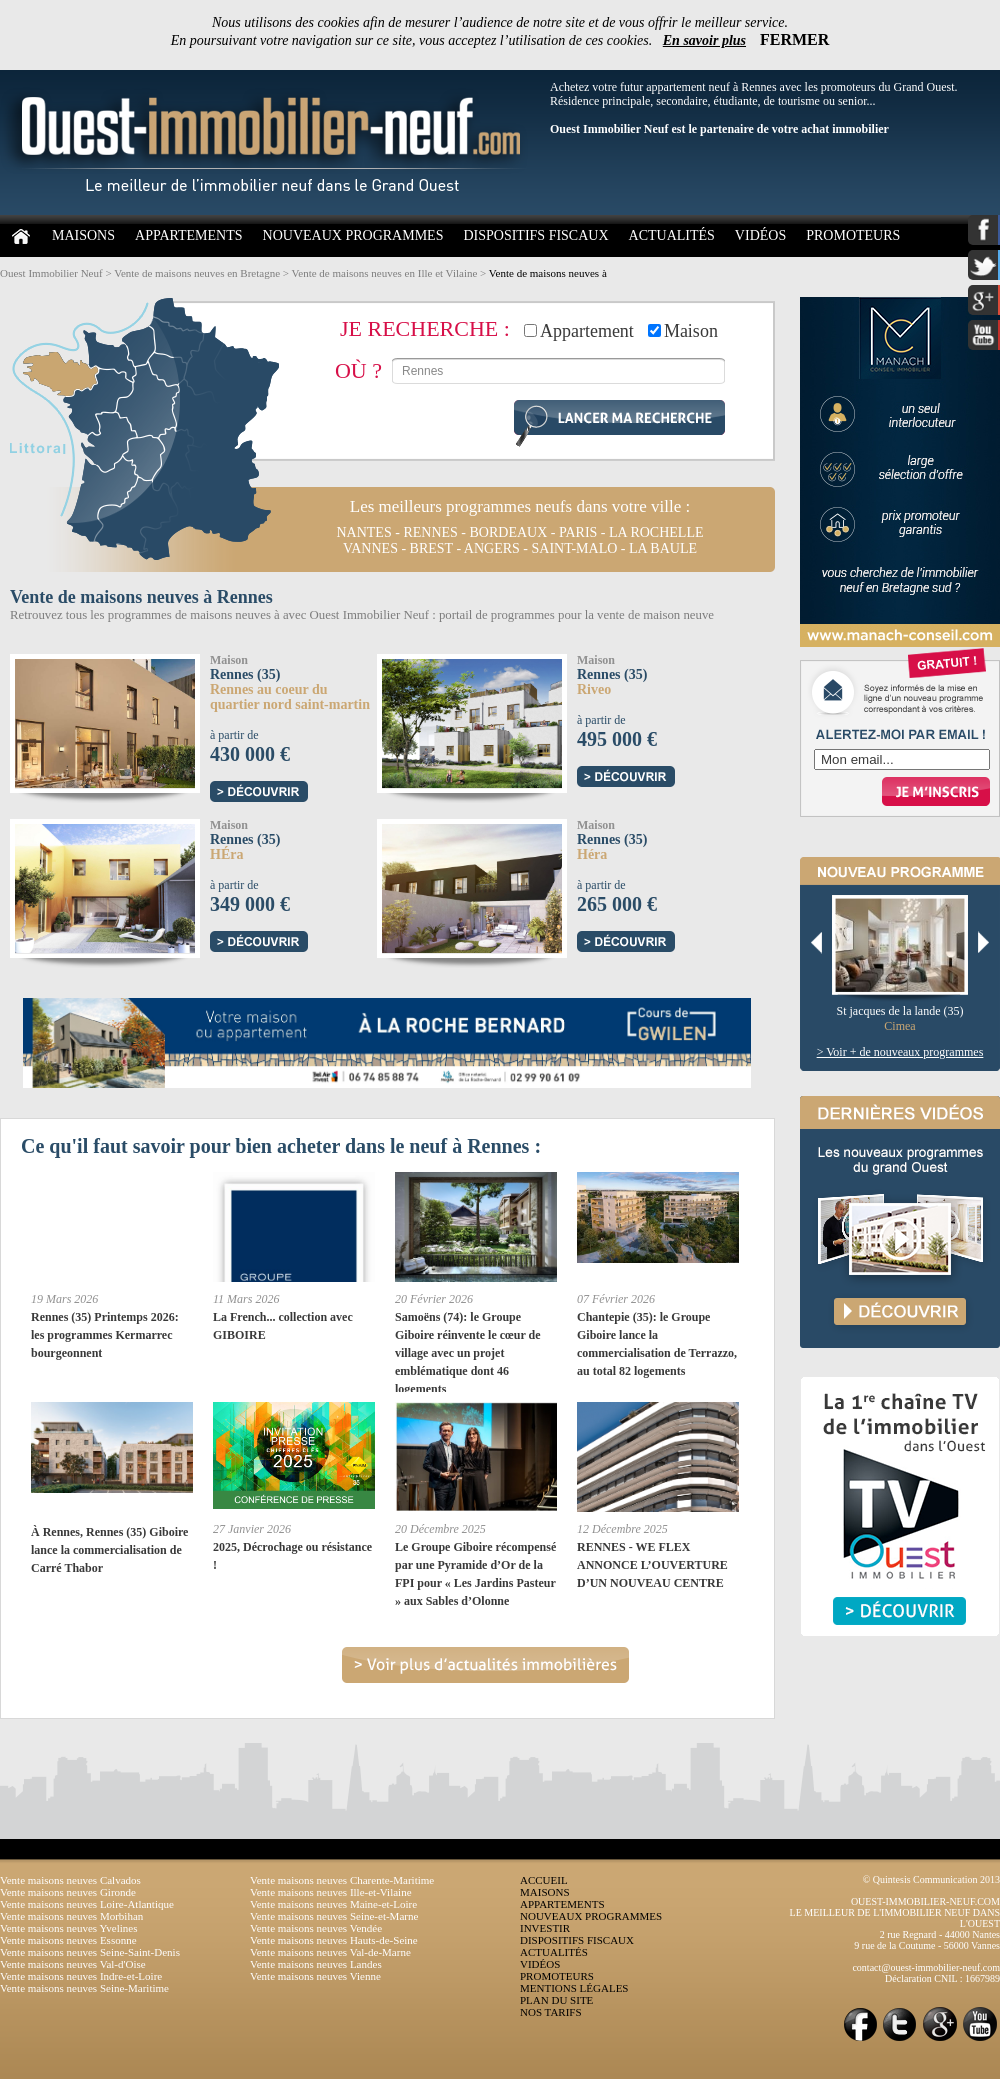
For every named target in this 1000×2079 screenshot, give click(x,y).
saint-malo (574, 548)
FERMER (794, 39)
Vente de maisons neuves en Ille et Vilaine (385, 273)
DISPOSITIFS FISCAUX (535, 235)
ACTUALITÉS (672, 235)
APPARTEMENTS (189, 235)
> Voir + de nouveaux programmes (900, 1052)
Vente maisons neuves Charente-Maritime (342, 1880)
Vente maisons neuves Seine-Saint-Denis (90, 1952)
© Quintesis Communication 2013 (931, 1879)
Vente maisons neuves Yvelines (69, 1928)
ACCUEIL (544, 1880)
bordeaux (509, 532)
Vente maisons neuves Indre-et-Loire (81, 1976)
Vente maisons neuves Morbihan (71, 1916)
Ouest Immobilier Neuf (51, 273)
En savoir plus (704, 40)
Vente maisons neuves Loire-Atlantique (87, 1904)
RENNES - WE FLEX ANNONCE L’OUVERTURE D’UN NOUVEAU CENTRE (652, 1565)
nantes (363, 532)
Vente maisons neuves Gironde (68, 1892)
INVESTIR (545, 1928)
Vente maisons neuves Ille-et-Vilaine (331, 1892)
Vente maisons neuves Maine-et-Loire (333, 1904)
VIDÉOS (760, 235)
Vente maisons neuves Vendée (316, 1928)
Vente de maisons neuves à (548, 273)
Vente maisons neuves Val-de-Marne (330, 1952)
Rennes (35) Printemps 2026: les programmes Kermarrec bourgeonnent (105, 1335)
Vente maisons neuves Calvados (70, 1880)
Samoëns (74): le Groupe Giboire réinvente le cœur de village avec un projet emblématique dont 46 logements (468, 1353)
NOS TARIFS (551, 2012)
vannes (370, 548)
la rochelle (656, 532)
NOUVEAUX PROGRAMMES (353, 235)
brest (431, 548)
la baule (663, 548)
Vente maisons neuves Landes (316, 1964)
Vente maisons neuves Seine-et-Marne (334, 1916)
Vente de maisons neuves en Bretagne (197, 273)
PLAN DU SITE (556, 2000)
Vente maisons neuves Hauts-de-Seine (334, 1940)
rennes (430, 532)
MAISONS (83, 235)
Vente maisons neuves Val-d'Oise (73, 1964)
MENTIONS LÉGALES (574, 1988)
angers (492, 548)
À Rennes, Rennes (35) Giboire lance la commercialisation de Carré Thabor (109, 1550)
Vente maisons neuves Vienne (315, 1976)
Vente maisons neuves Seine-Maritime (84, 1988)
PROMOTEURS (853, 235)
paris (578, 532)
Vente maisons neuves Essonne (68, 1940)
